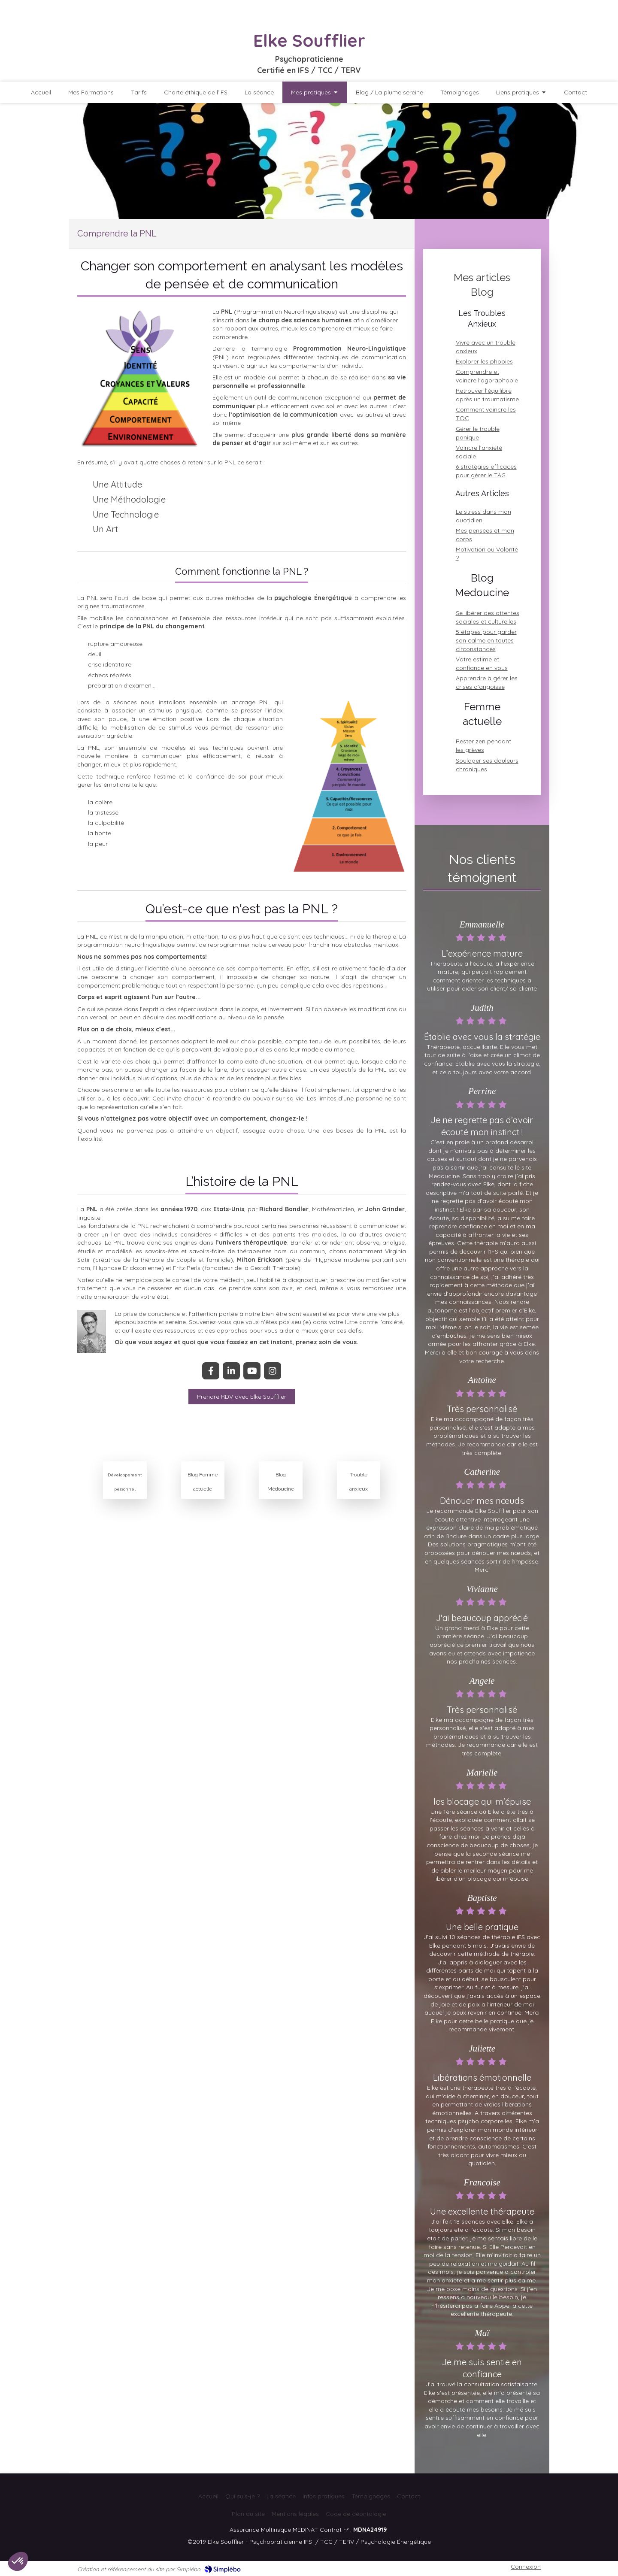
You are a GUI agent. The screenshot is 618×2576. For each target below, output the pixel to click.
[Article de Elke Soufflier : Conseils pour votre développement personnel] (125, 1449)
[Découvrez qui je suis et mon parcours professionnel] (91, 92)
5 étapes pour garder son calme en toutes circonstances (486, 640)
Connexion (526, 2566)
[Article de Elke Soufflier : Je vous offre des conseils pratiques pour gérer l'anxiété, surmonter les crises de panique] (359, 1449)
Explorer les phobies (484, 361)
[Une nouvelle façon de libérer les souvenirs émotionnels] (241, 1396)
